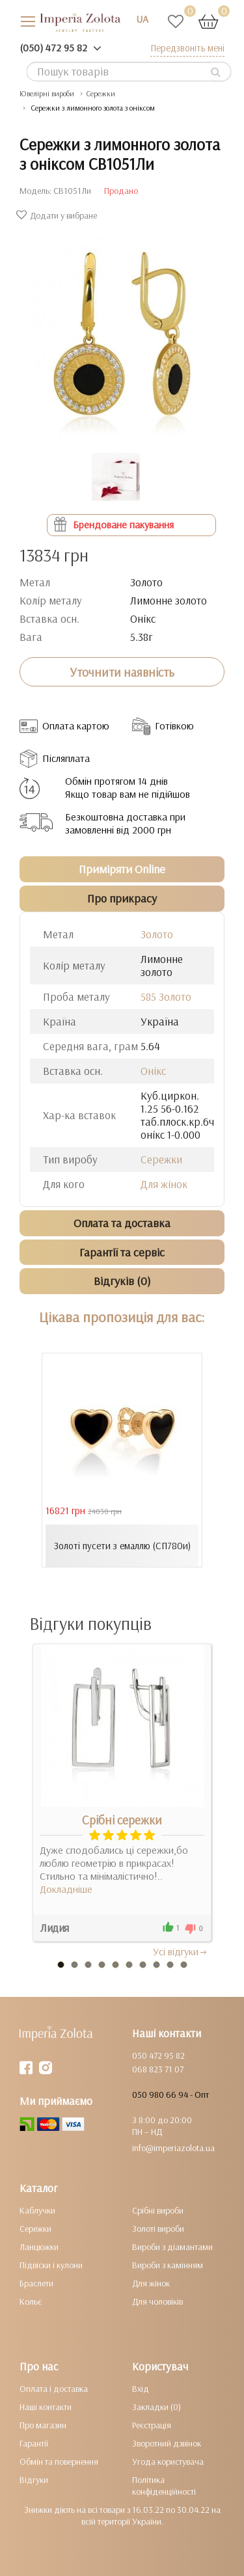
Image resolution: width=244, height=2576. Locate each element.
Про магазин (43, 2425)
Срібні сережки (122, 1820)
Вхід (140, 2388)
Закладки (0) (156, 2407)
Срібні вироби (157, 2210)
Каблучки (37, 2210)
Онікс (153, 1071)
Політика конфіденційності (164, 2485)
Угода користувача (168, 2461)
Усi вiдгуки (180, 1951)
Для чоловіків (157, 2301)
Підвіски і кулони (51, 2265)
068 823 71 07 (157, 2069)
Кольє (31, 2301)
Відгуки (34, 2480)
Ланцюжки (39, 2247)
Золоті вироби (158, 2228)
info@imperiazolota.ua (173, 2148)
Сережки (100, 93)
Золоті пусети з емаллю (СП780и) (122, 1545)
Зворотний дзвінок (166, 2443)
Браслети (36, 2283)
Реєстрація (151, 2425)
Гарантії (34, 2443)
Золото (157, 934)
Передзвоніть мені (187, 48)
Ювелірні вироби (47, 93)
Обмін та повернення (59, 2461)
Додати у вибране (58, 215)
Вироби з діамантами (172, 2247)
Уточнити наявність (122, 672)
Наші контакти (46, 2407)
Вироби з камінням (167, 2265)
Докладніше (66, 1888)
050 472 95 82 (158, 2055)
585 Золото (166, 996)
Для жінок (164, 1184)
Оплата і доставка (54, 2388)
